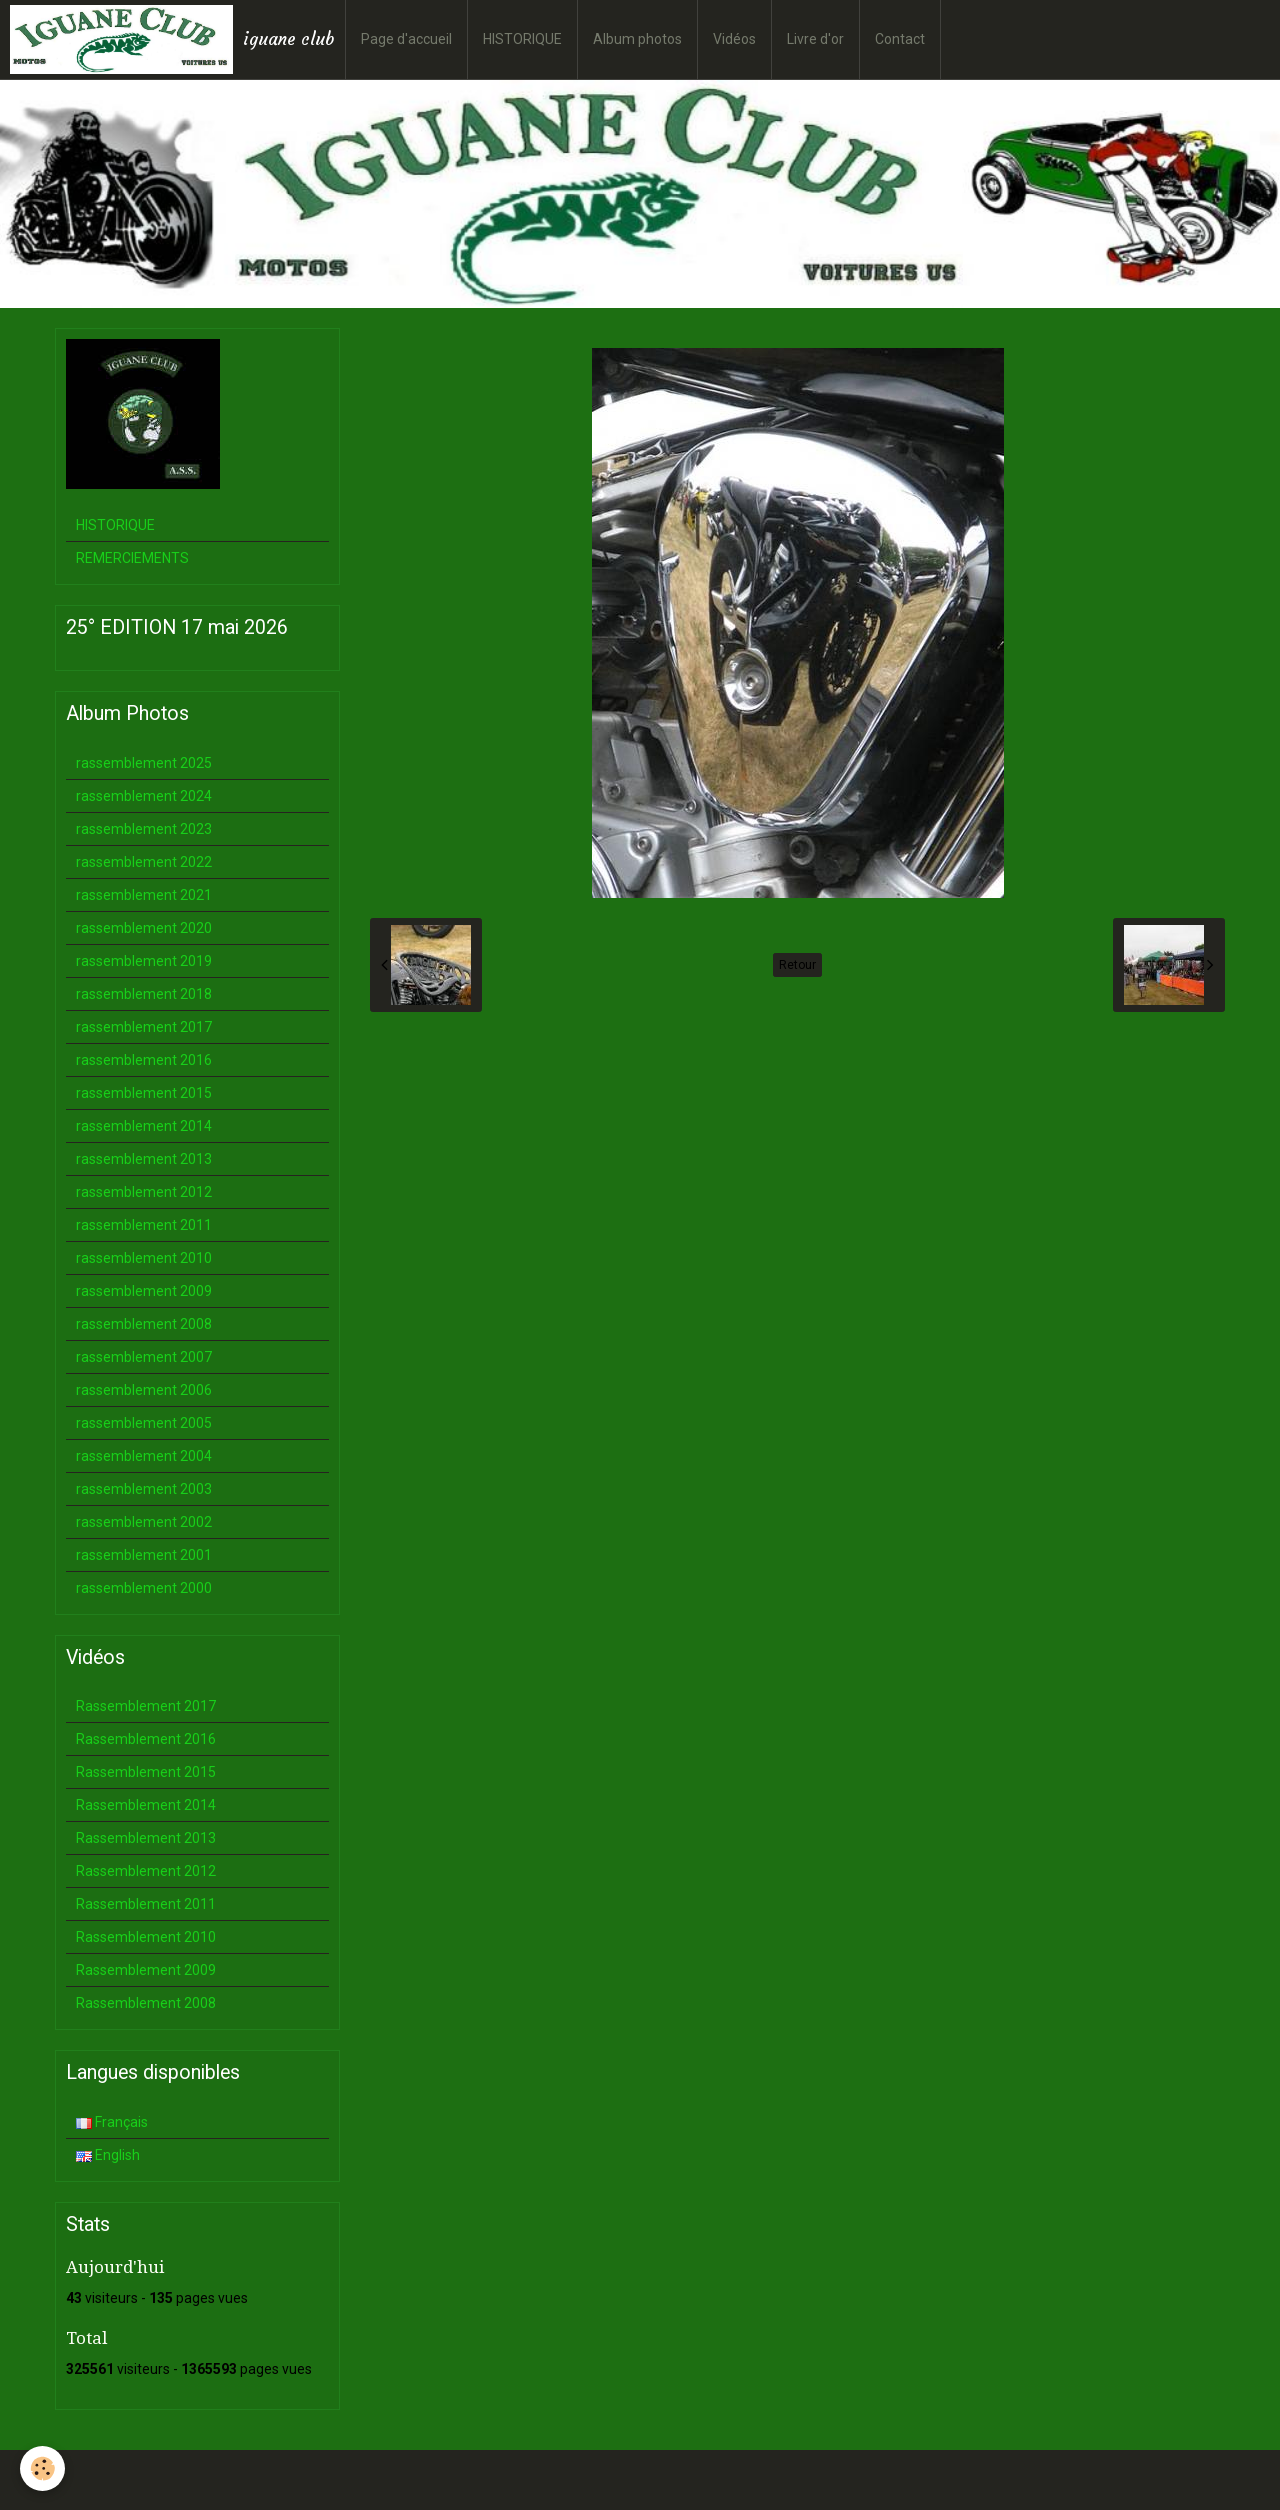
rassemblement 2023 (144, 829)
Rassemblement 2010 (146, 1937)
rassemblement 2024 (144, 796)
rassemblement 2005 (144, 1423)
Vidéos (734, 39)
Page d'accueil (406, 39)
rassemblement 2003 (144, 1489)
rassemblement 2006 (144, 1390)
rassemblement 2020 (144, 928)
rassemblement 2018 (144, 994)
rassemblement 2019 (144, 961)
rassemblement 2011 (144, 1225)
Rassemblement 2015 (146, 1772)
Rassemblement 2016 (146, 1739)
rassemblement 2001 (144, 1555)
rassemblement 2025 (144, 763)
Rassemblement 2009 (146, 1970)
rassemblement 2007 (144, 1357)
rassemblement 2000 (144, 1588)
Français (112, 2122)
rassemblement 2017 (144, 1027)
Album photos (637, 39)
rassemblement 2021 (144, 895)
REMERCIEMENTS (132, 558)
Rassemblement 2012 (146, 1871)
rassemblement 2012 (144, 1192)
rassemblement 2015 (144, 1093)
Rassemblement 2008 (146, 2003)
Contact (900, 39)
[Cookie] (42, 2468)
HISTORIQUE (522, 39)
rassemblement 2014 (144, 1126)
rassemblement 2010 (144, 1258)
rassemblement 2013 (144, 1159)
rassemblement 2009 (144, 1291)
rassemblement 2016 (144, 1060)
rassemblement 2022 (144, 862)
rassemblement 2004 (144, 1456)
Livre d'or (815, 39)
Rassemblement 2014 (146, 1805)
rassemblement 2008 (144, 1324)
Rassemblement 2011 (146, 1904)
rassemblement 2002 (144, 1522)
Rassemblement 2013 (146, 1838)
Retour (797, 965)
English (108, 2155)
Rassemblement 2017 (146, 1706)
